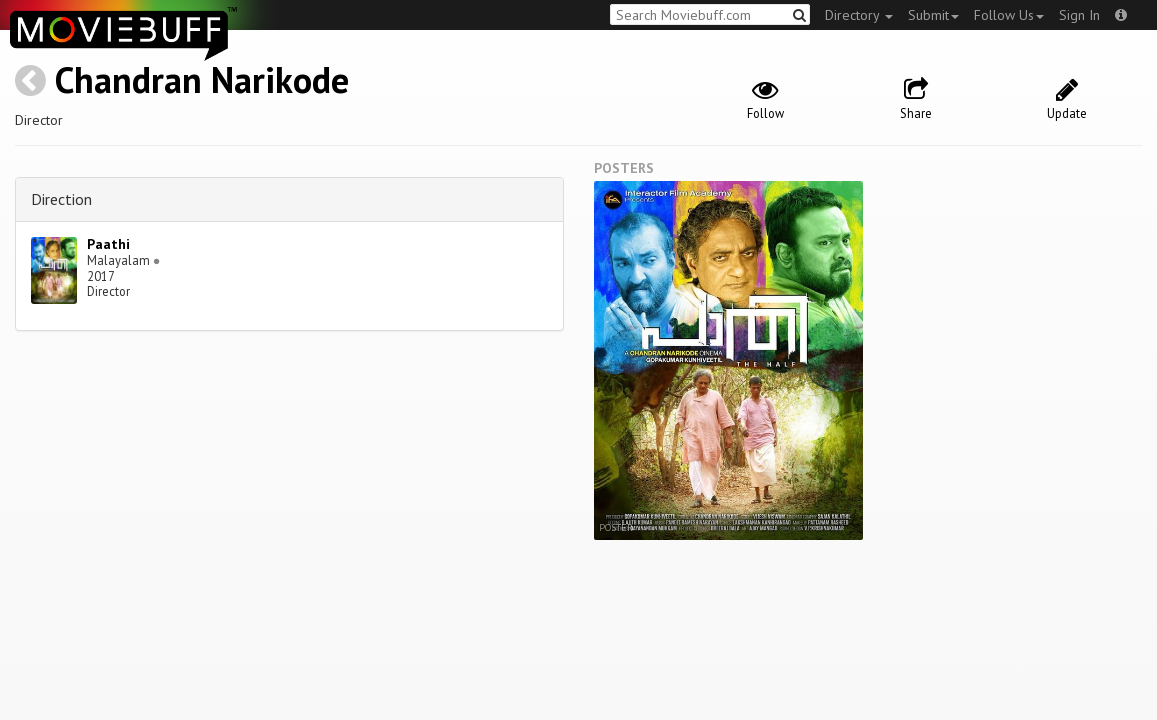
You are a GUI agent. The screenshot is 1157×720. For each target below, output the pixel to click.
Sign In (1079, 15)
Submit (933, 15)
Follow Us (1009, 15)
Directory (859, 15)
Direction (61, 199)
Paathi (108, 244)
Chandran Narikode (202, 79)
